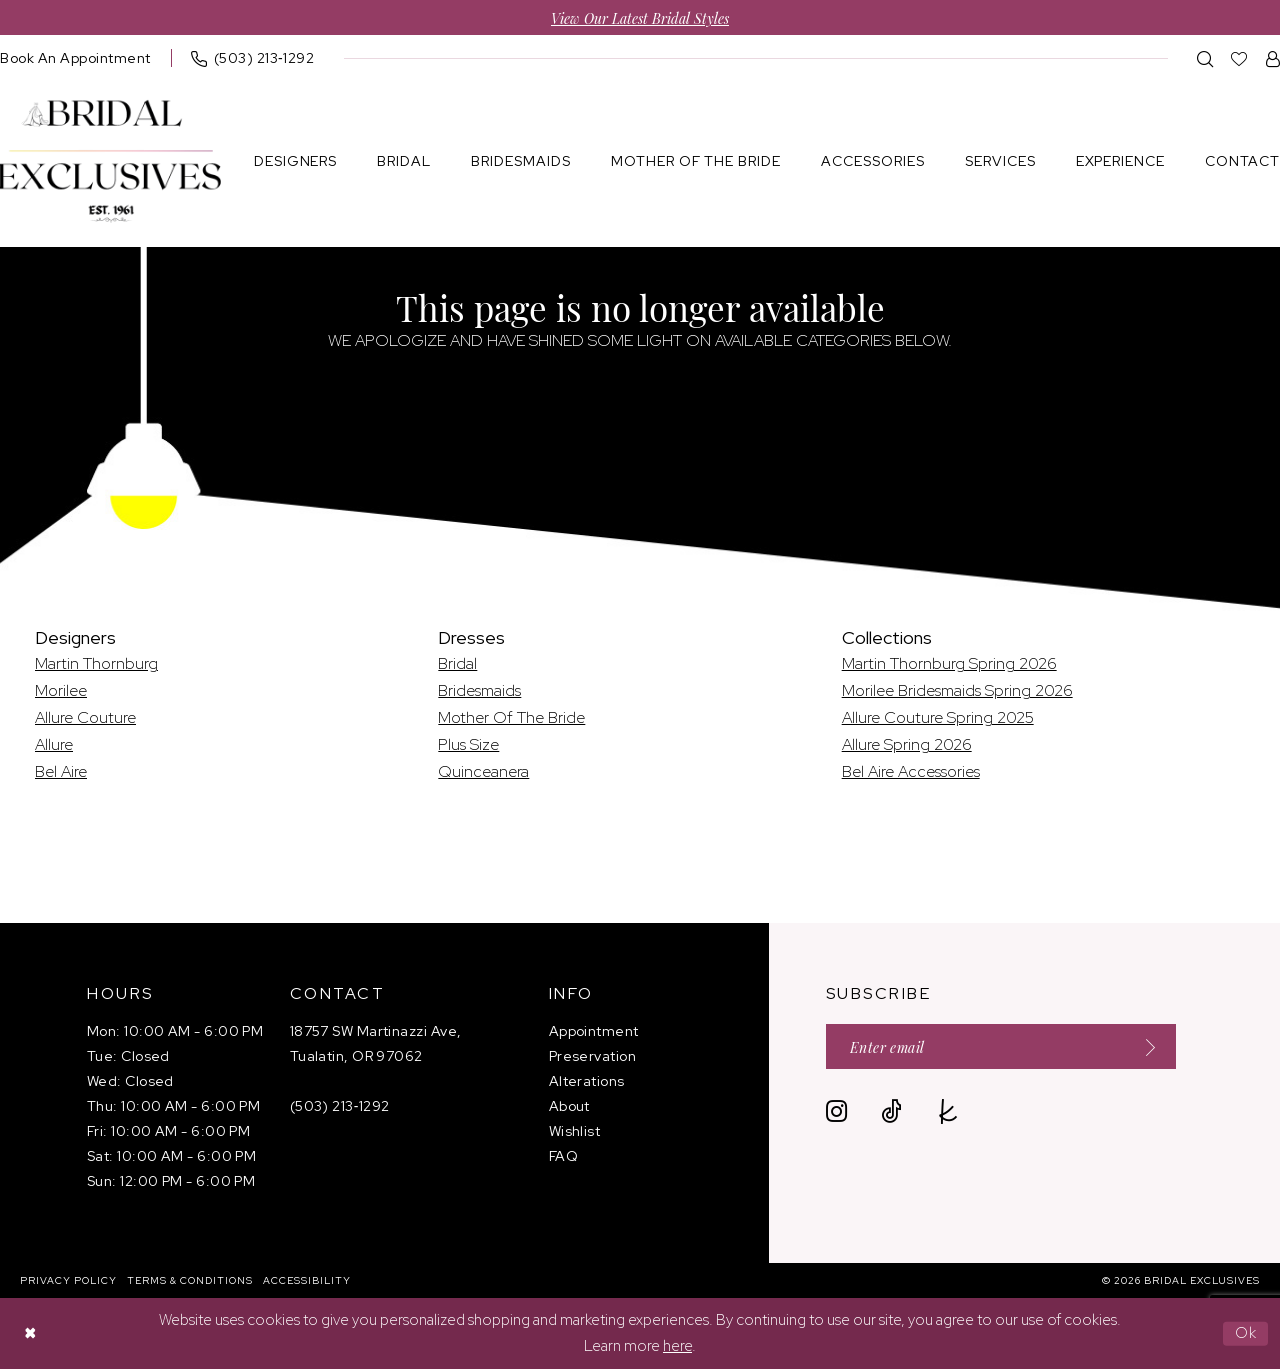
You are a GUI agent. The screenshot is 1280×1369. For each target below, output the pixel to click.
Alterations (587, 1081)
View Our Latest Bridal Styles (640, 17)
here (677, 1346)
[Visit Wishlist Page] (1239, 58)
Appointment (594, 1031)
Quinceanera (483, 771)
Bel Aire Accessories (911, 771)
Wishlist (575, 1131)
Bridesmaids (479, 690)
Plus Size (468, 744)
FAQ (563, 1156)
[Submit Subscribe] (1144, 1046)
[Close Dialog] (30, 1333)
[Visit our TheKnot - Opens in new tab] (948, 1111)
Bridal (457, 663)
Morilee (61, 690)
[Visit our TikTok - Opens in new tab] (891, 1111)
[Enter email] (1001, 1046)
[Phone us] (253, 58)
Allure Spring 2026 (907, 744)
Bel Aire (61, 771)
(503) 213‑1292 (340, 1106)
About (569, 1106)
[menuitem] (253, 58)
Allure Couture (85, 717)
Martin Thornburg (96, 663)
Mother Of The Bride (511, 717)
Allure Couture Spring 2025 (938, 717)
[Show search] (1205, 58)
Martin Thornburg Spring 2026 (949, 663)
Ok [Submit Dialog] (1246, 1333)
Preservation (592, 1056)
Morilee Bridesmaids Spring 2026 (957, 690)
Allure (54, 744)
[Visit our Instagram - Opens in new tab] (836, 1111)
